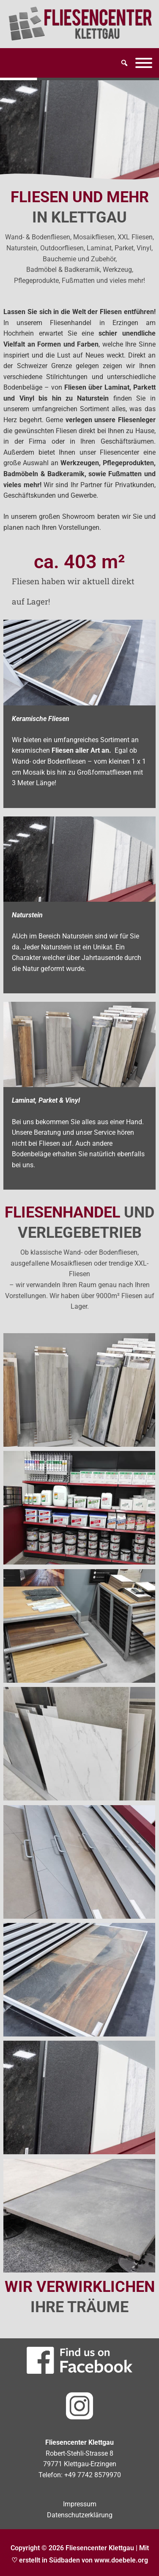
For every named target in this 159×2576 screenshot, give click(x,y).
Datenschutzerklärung (79, 2515)
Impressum (79, 2504)
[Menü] (143, 63)
